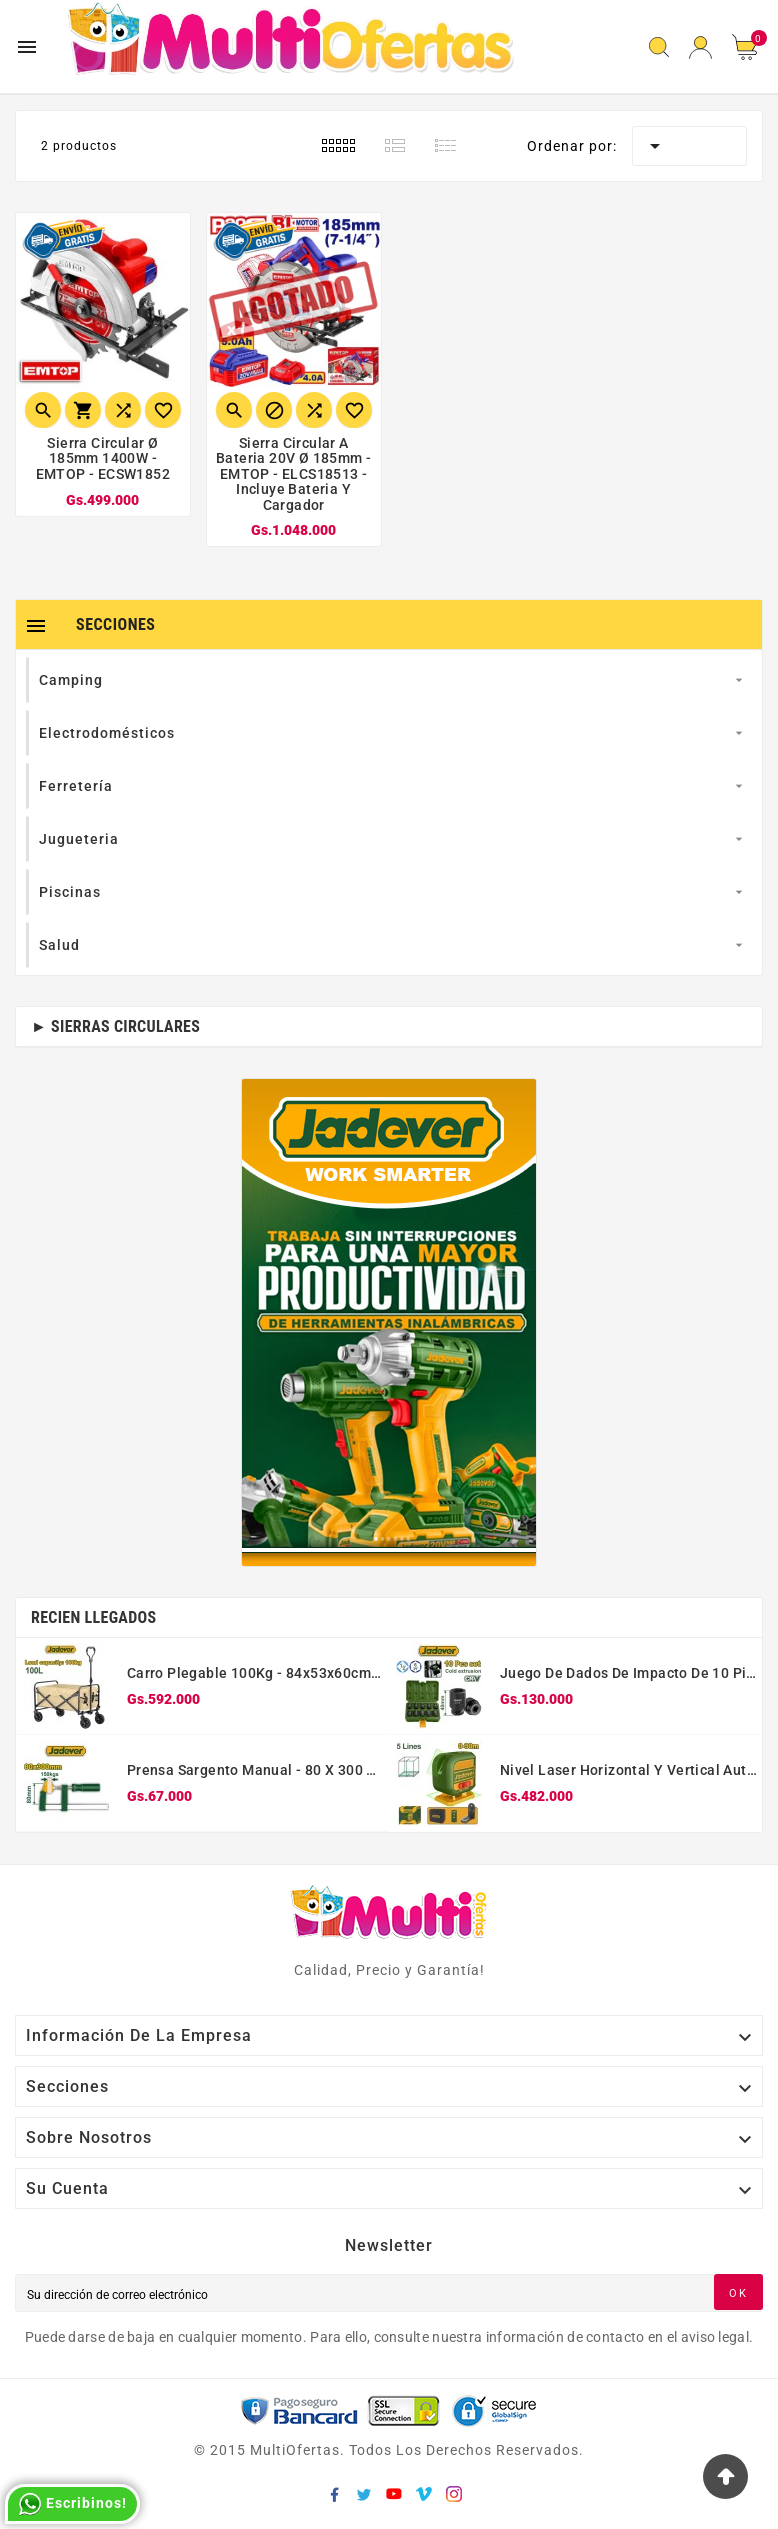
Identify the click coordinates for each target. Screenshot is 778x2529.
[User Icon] (700, 47)
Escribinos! (72, 2504)
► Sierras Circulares (115, 1026)
